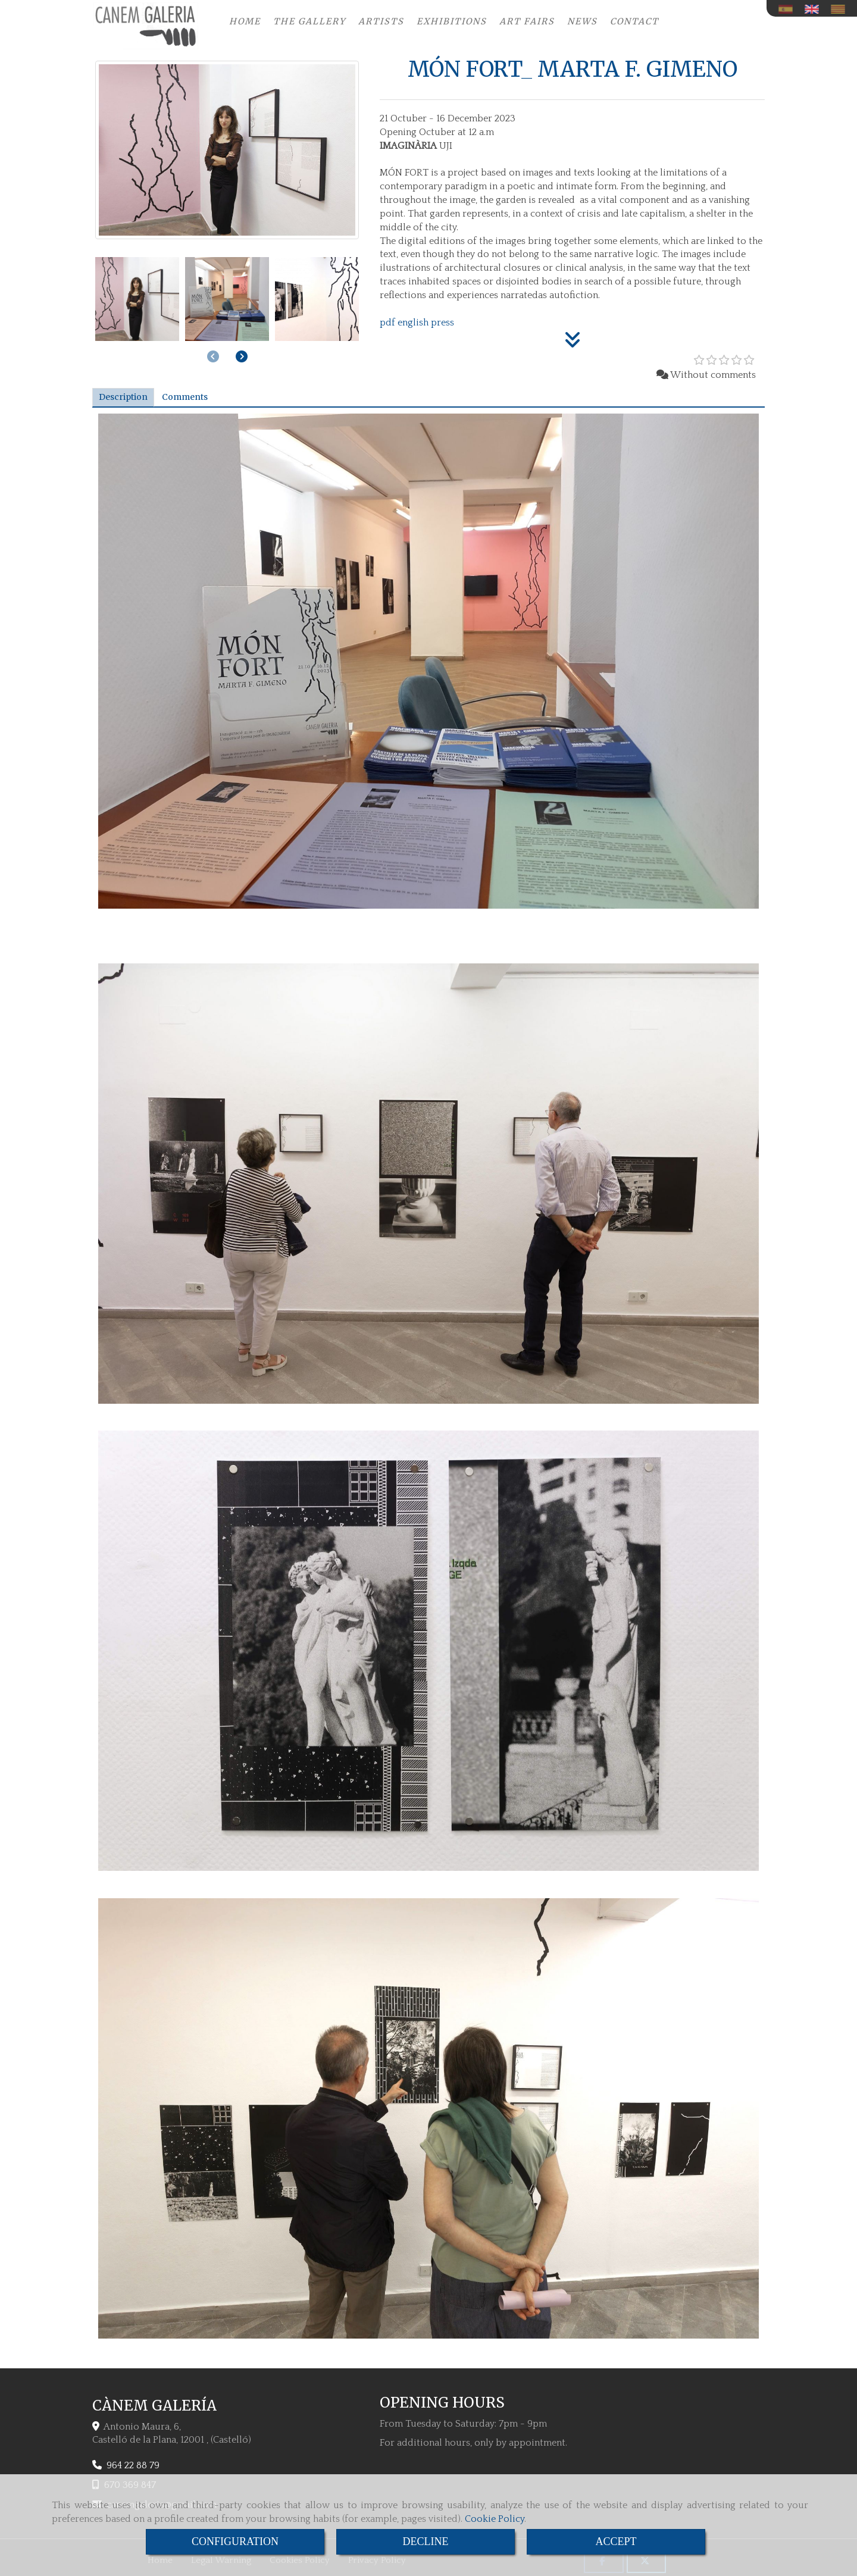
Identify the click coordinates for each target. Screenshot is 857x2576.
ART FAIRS (527, 21)
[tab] (123, 397)
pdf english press (417, 322)
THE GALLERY (309, 21)
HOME (245, 21)
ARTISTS (381, 21)
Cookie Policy (494, 2519)
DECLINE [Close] (426, 2541)
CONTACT (634, 21)
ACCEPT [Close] (615, 2541)
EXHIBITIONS (452, 21)
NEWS (582, 21)
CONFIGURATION (235, 2541)
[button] (242, 356)
